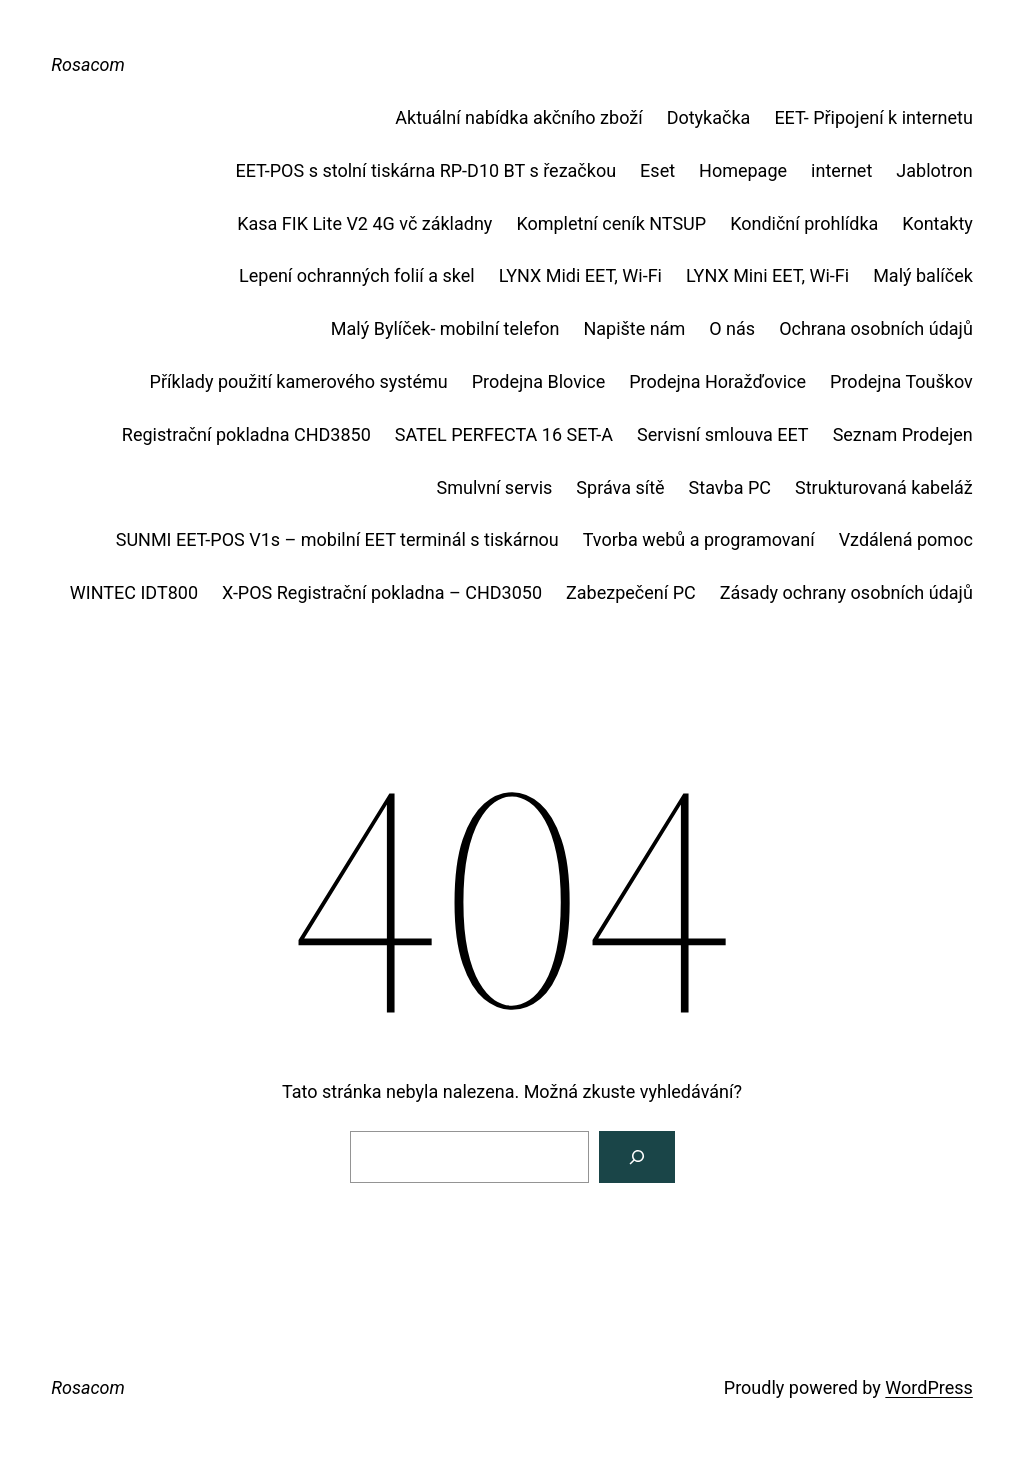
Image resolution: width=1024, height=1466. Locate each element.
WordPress (928, 1387)
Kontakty (937, 223)
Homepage (743, 170)
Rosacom (88, 64)
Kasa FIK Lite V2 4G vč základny (364, 223)
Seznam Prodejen (903, 434)
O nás (732, 328)
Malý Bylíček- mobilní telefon (445, 328)
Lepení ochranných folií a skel (357, 275)
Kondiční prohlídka (804, 223)
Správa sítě (620, 487)
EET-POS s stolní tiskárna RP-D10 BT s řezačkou (425, 170)
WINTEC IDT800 (134, 592)
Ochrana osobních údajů (876, 328)
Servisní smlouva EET (723, 434)
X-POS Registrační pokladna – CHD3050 (382, 592)
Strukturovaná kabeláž (884, 487)
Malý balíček (923, 275)
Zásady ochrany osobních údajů (846, 592)
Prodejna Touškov (901, 381)
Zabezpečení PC (631, 592)
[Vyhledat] (637, 1157)
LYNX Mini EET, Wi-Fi (767, 275)
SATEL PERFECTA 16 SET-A (504, 434)
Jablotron (934, 170)
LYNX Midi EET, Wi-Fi (580, 275)
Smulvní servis (495, 487)
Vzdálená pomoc (906, 539)
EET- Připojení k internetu (873, 117)
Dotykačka (709, 117)
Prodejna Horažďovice (717, 381)
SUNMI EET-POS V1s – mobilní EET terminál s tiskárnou (337, 539)
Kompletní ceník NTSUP (611, 223)
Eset (657, 170)
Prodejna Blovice (539, 381)
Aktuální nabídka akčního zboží (518, 117)
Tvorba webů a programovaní (699, 539)
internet (841, 170)
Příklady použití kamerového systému (299, 381)
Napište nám (634, 328)
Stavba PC (730, 487)
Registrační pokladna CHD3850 (246, 434)
